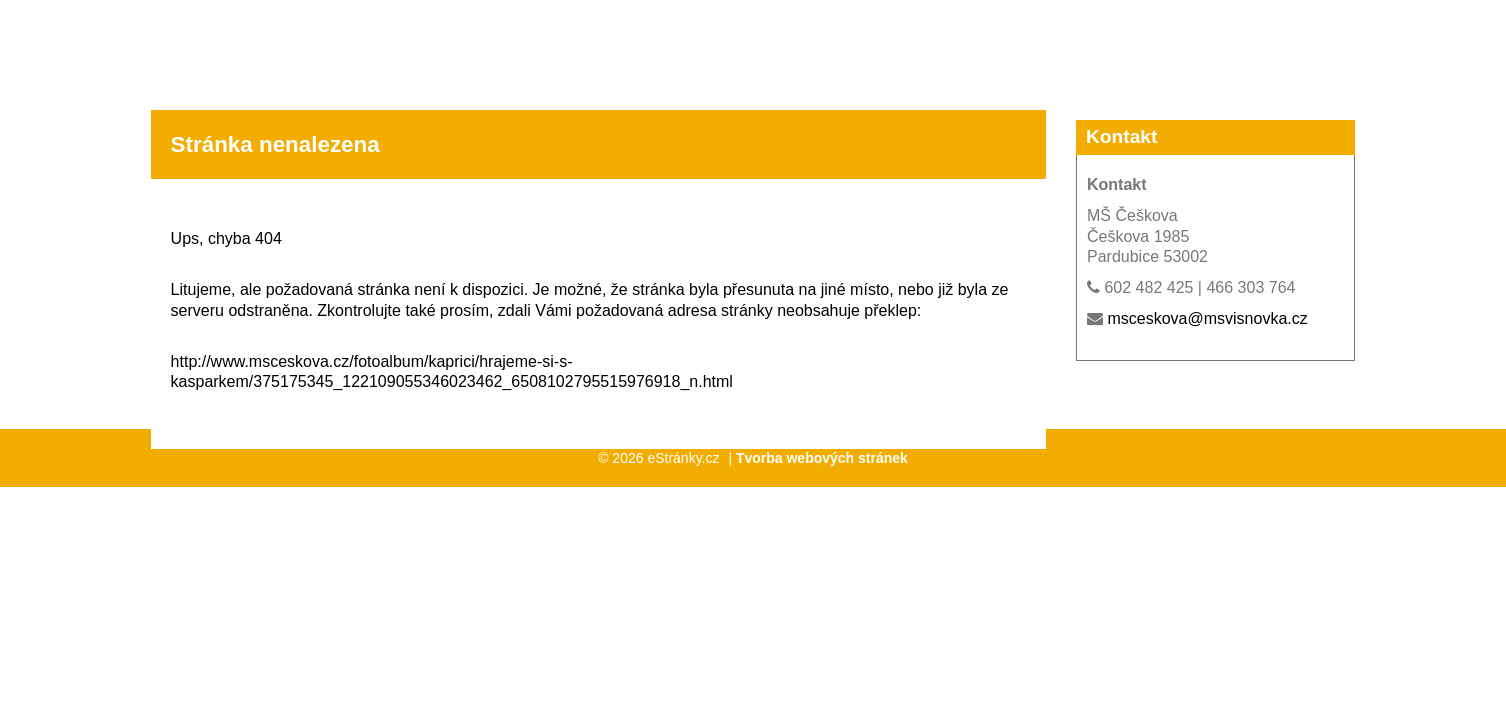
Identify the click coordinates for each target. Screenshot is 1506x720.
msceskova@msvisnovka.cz (1207, 318)
